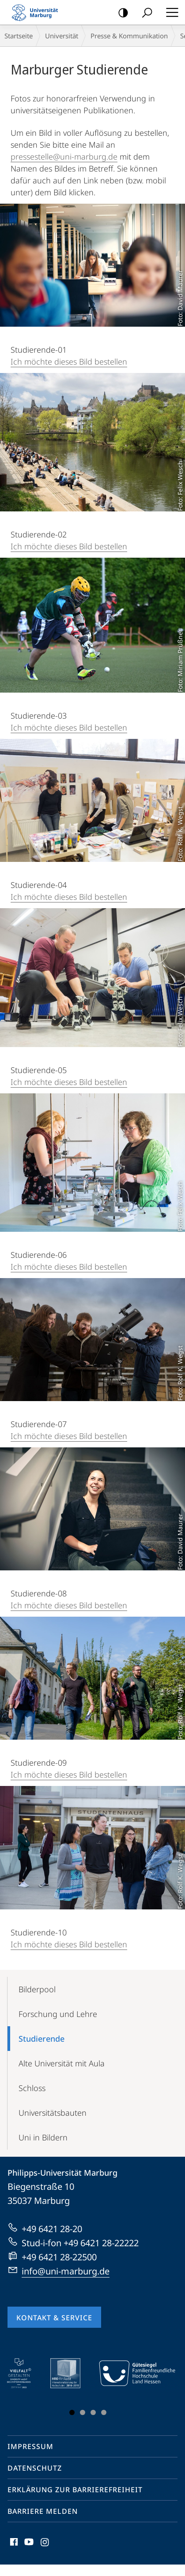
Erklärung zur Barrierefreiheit (75, 2489)
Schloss (32, 2088)
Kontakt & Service (54, 2318)
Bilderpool (37, 1989)
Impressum (30, 2446)
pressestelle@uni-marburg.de (64, 156)
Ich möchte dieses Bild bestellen (69, 361)
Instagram (45, 2544)
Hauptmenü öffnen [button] (169, 12)
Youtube (28, 2544)
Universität (61, 35)
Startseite (18, 35)
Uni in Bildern (43, 2137)
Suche (144, 13)
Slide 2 (82, 2412)
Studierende (41, 2038)
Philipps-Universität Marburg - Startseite (37, 12)
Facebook (13, 2544)
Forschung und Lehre (58, 2014)
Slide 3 (93, 2412)
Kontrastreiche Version (120, 13)
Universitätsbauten (53, 2112)
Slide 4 (103, 2412)
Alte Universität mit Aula (62, 2063)
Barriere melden (43, 2511)
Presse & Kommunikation (129, 35)
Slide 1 (72, 2412)
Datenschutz (35, 2468)
